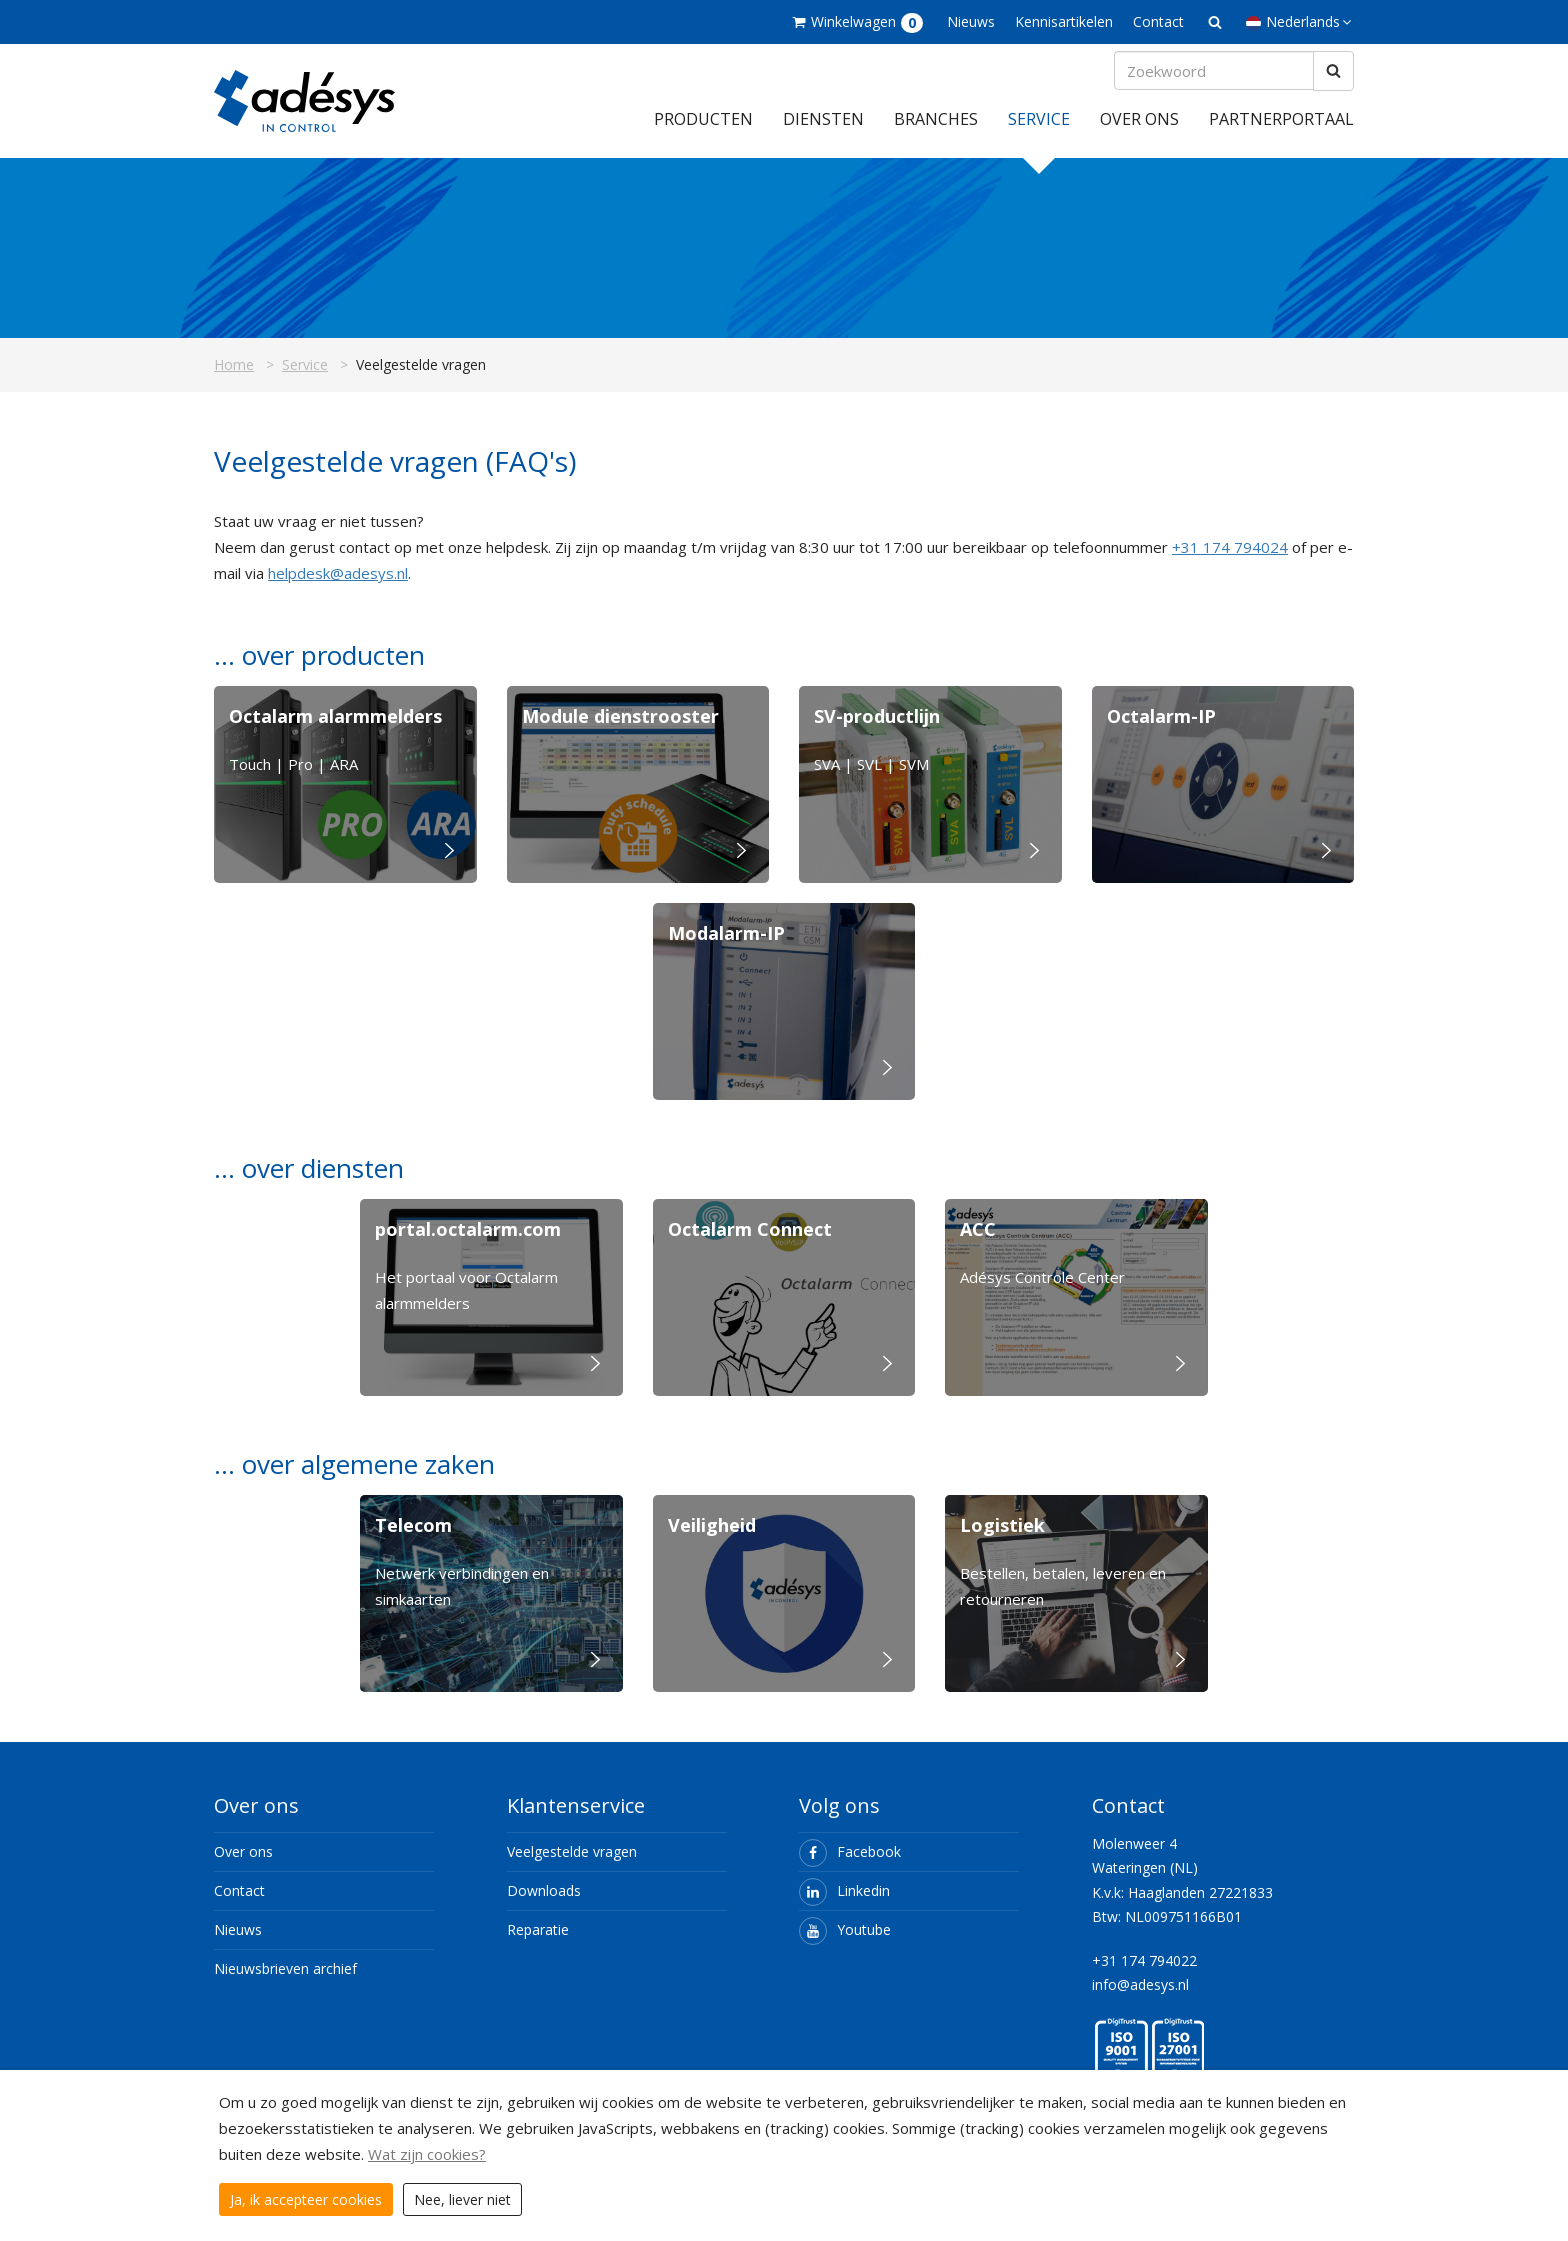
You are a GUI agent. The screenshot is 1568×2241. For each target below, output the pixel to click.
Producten (703, 133)
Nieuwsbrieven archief (285, 1982)
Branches (936, 133)
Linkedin (844, 1904)
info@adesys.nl (1140, 1998)
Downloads (544, 1904)
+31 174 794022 (1144, 1974)
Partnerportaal (1281, 133)
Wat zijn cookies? (427, 2154)
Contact (1158, 21)
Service (1039, 133)
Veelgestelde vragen (572, 1865)
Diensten (823, 133)
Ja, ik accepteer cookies (306, 2199)
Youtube (845, 1943)
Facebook (850, 1865)
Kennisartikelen (1064, 21)
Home (234, 378)
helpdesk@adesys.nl (338, 587)
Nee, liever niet (462, 2199)
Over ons (1139, 133)
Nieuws (971, 21)
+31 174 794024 (1230, 561)
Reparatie (538, 1943)
